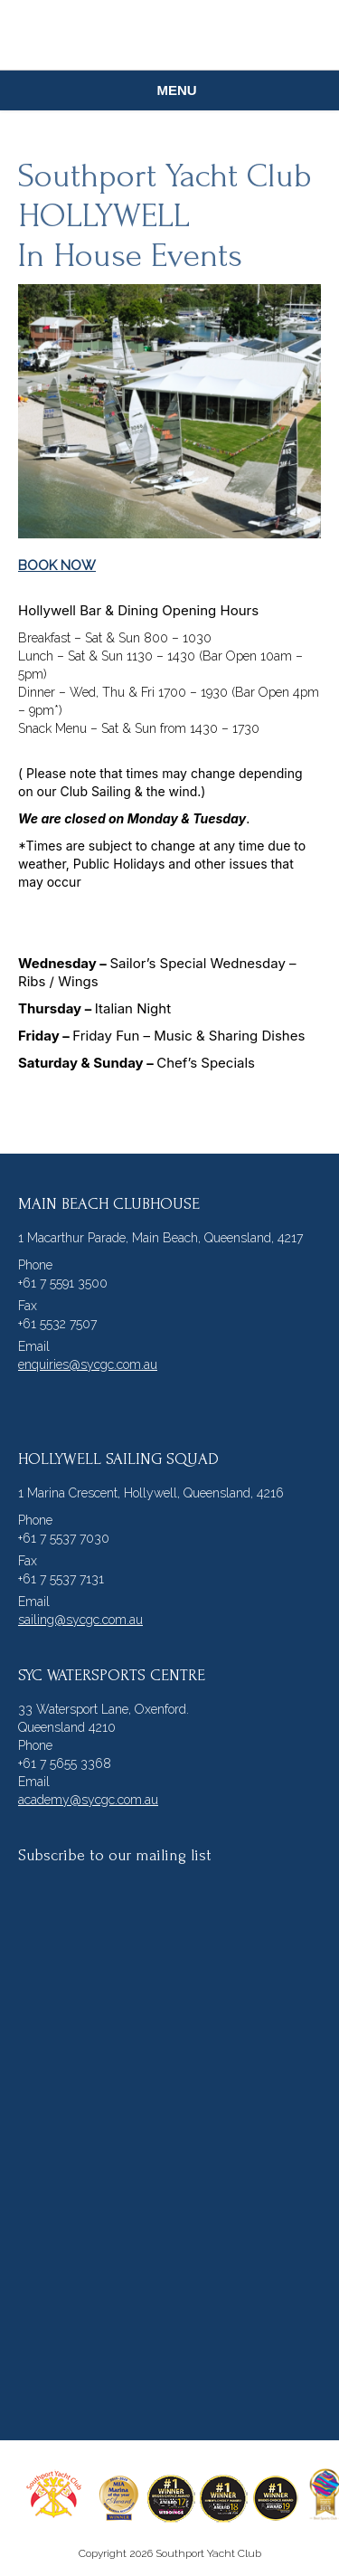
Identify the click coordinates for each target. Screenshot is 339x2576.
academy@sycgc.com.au (88, 1799)
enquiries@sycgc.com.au (87, 1364)
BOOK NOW (57, 565)
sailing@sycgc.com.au (80, 1619)
